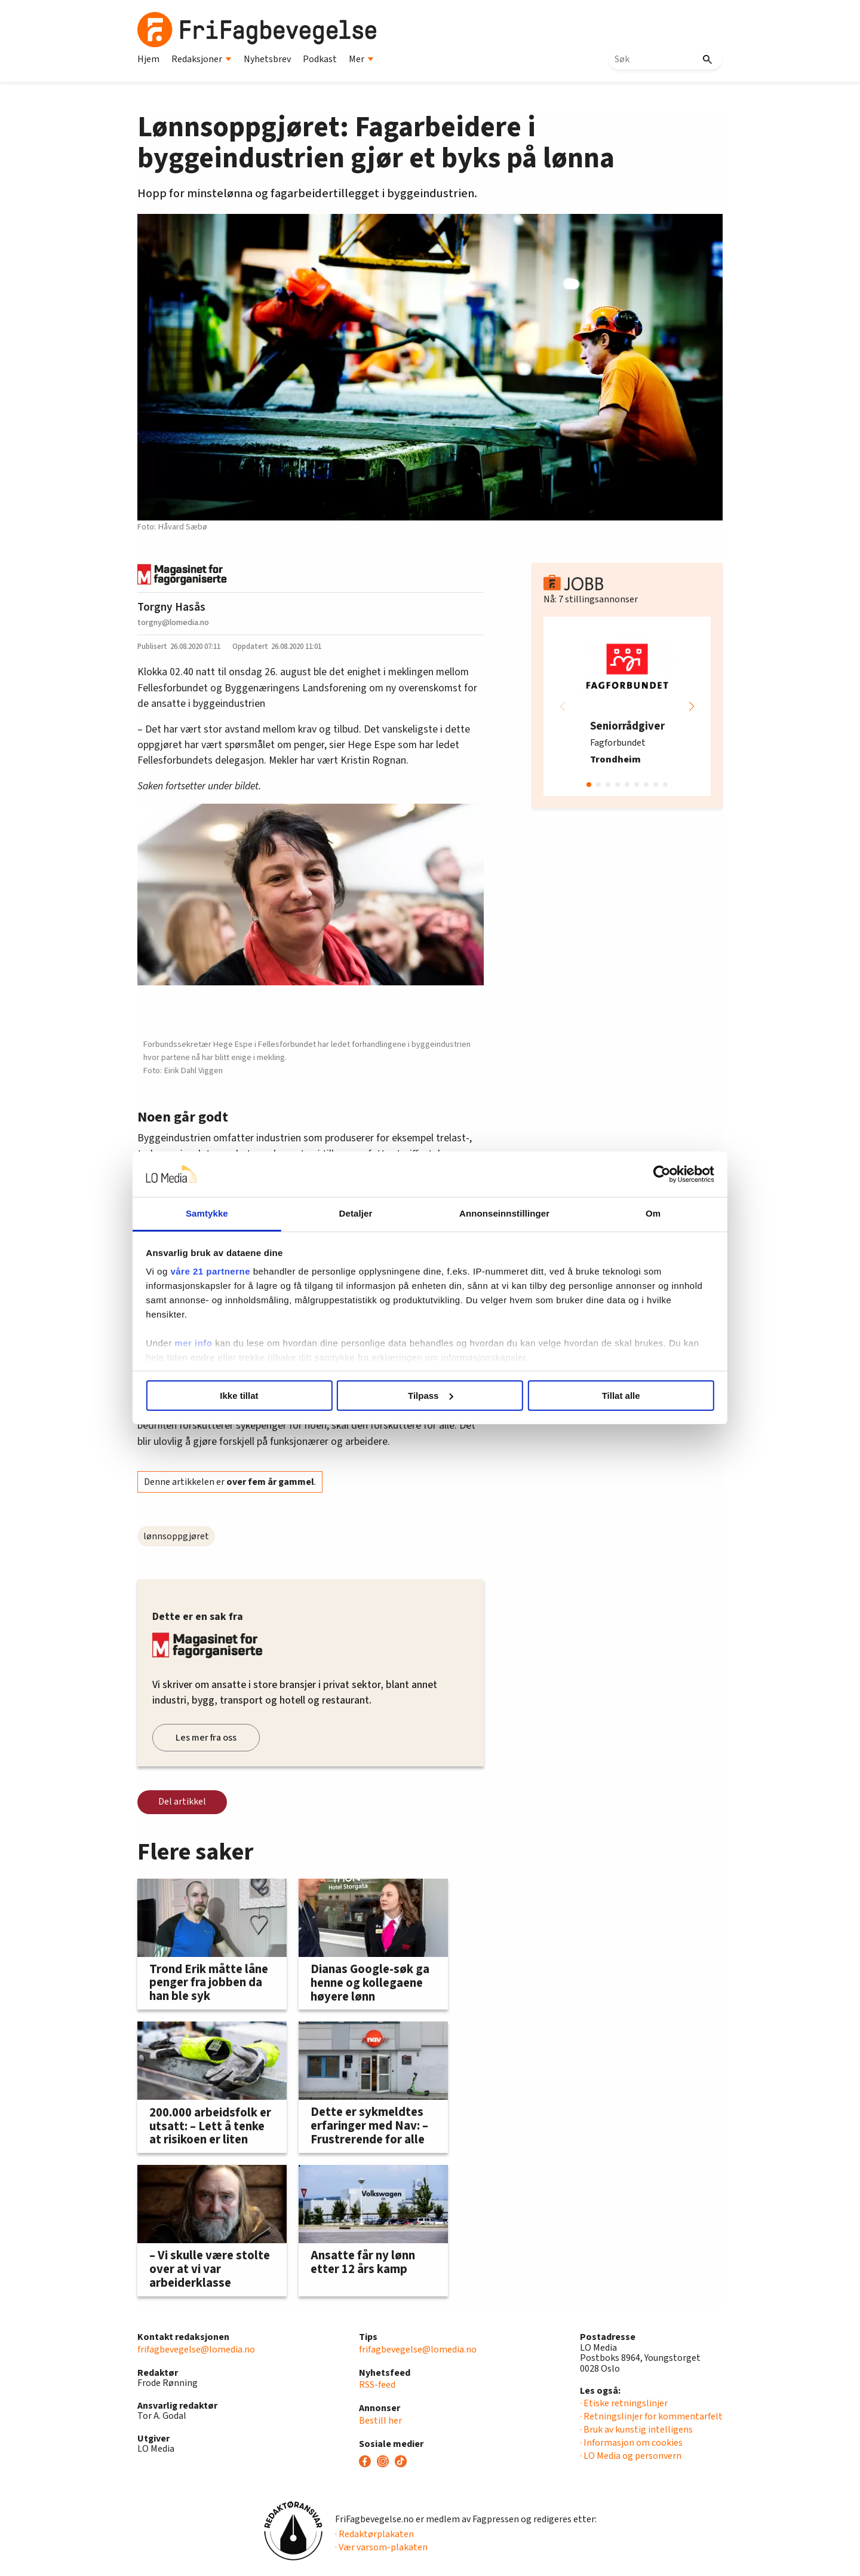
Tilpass (430, 1395)
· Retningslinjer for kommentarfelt (651, 2416)
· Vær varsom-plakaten (381, 2547)
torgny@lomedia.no (173, 622)
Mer (361, 59)
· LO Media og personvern (630, 2455)
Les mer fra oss (206, 1737)
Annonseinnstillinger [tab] (497, 1213)
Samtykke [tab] (228, 1213)
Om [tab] (631, 1213)
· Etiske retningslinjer (624, 2403)
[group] (627, 706)
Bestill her (380, 2420)
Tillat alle (602, 1395)
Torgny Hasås (171, 607)
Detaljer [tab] (363, 1213)
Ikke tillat (258, 1395)
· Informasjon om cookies (631, 2442)
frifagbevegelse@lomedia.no (196, 2349)
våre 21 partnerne (239, 1271)
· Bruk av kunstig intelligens (636, 2429)
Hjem (148, 59)
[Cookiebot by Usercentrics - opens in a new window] (633, 1174)
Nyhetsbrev (267, 59)
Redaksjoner (201, 59)
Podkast (320, 59)
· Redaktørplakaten (374, 2534)
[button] (691, 706)
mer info (222, 1343)
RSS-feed (377, 2384)
